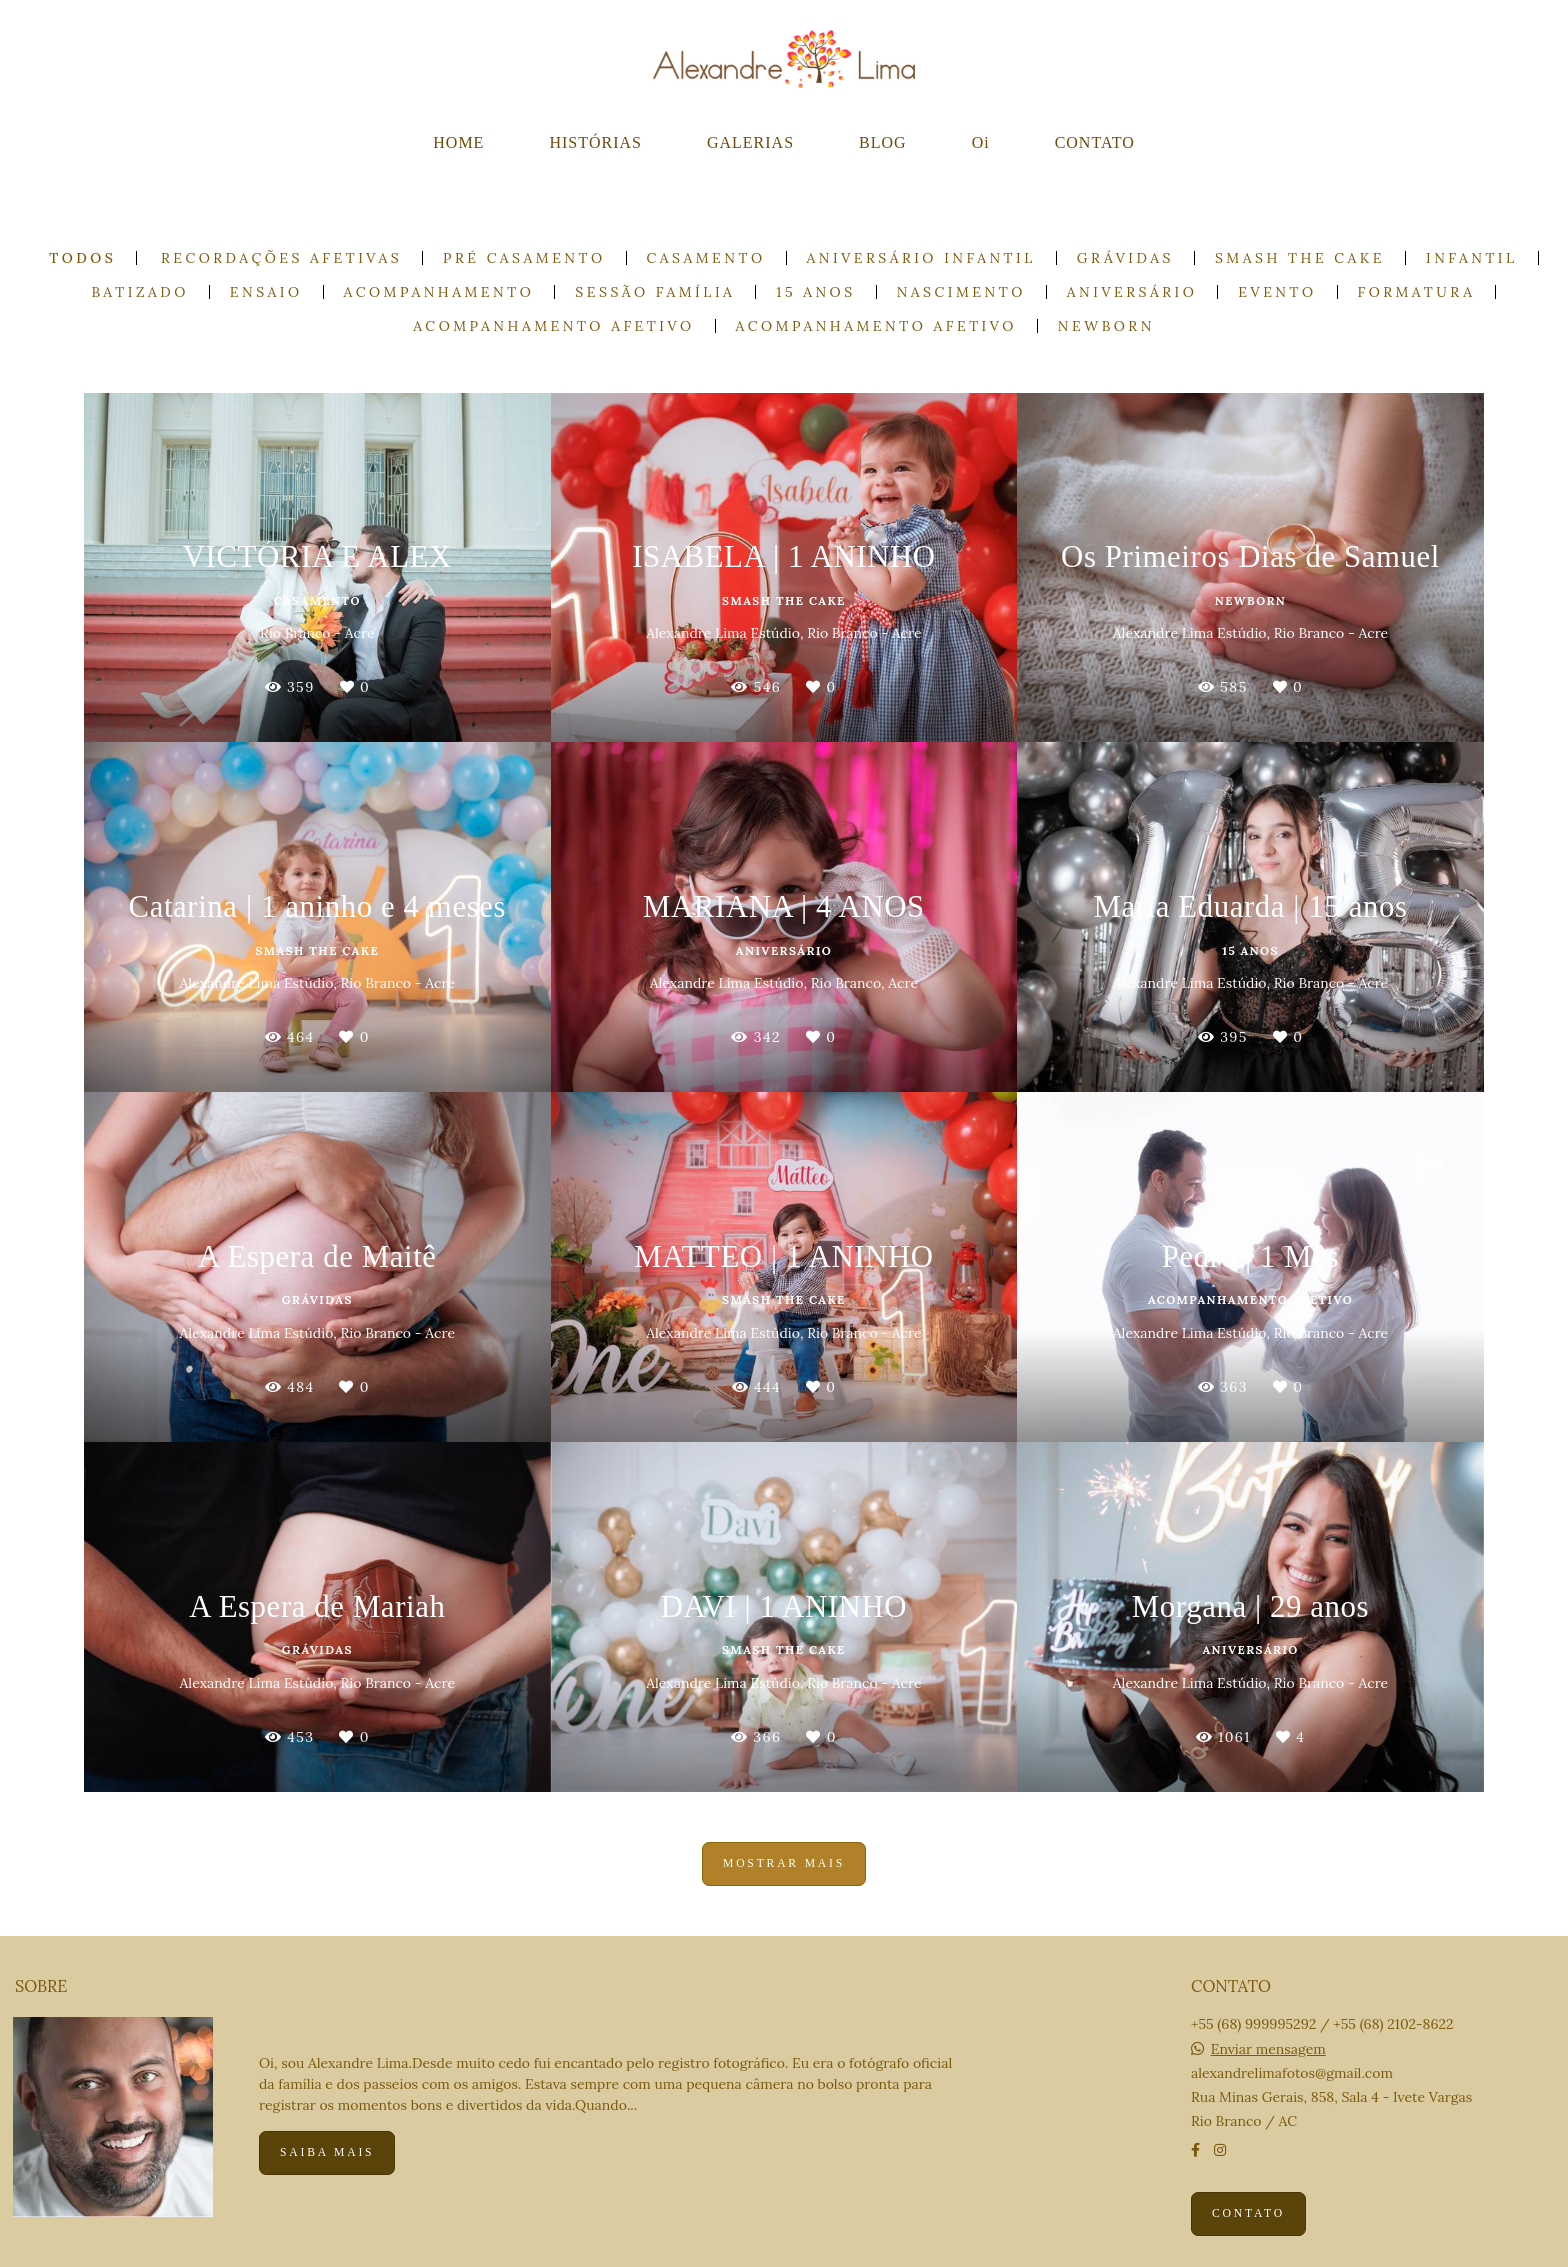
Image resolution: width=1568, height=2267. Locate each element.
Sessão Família (655, 292)
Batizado (140, 292)
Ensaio (266, 292)
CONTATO (1095, 142)
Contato (1248, 2213)
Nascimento (961, 292)
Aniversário (1132, 292)
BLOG (883, 142)
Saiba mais (327, 2152)
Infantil (1472, 258)
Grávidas (1125, 258)
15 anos (815, 292)
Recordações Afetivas (281, 258)
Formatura (1417, 292)
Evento (1277, 292)
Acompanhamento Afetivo (553, 326)
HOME (458, 142)
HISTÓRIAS (595, 142)
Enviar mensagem (1268, 2049)
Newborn (1106, 326)
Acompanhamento (439, 292)
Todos (82, 258)
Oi (981, 142)
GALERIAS (750, 142)
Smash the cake (1300, 258)
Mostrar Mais (784, 1863)
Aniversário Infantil (921, 258)
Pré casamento (524, 258)
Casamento (706, 258)
